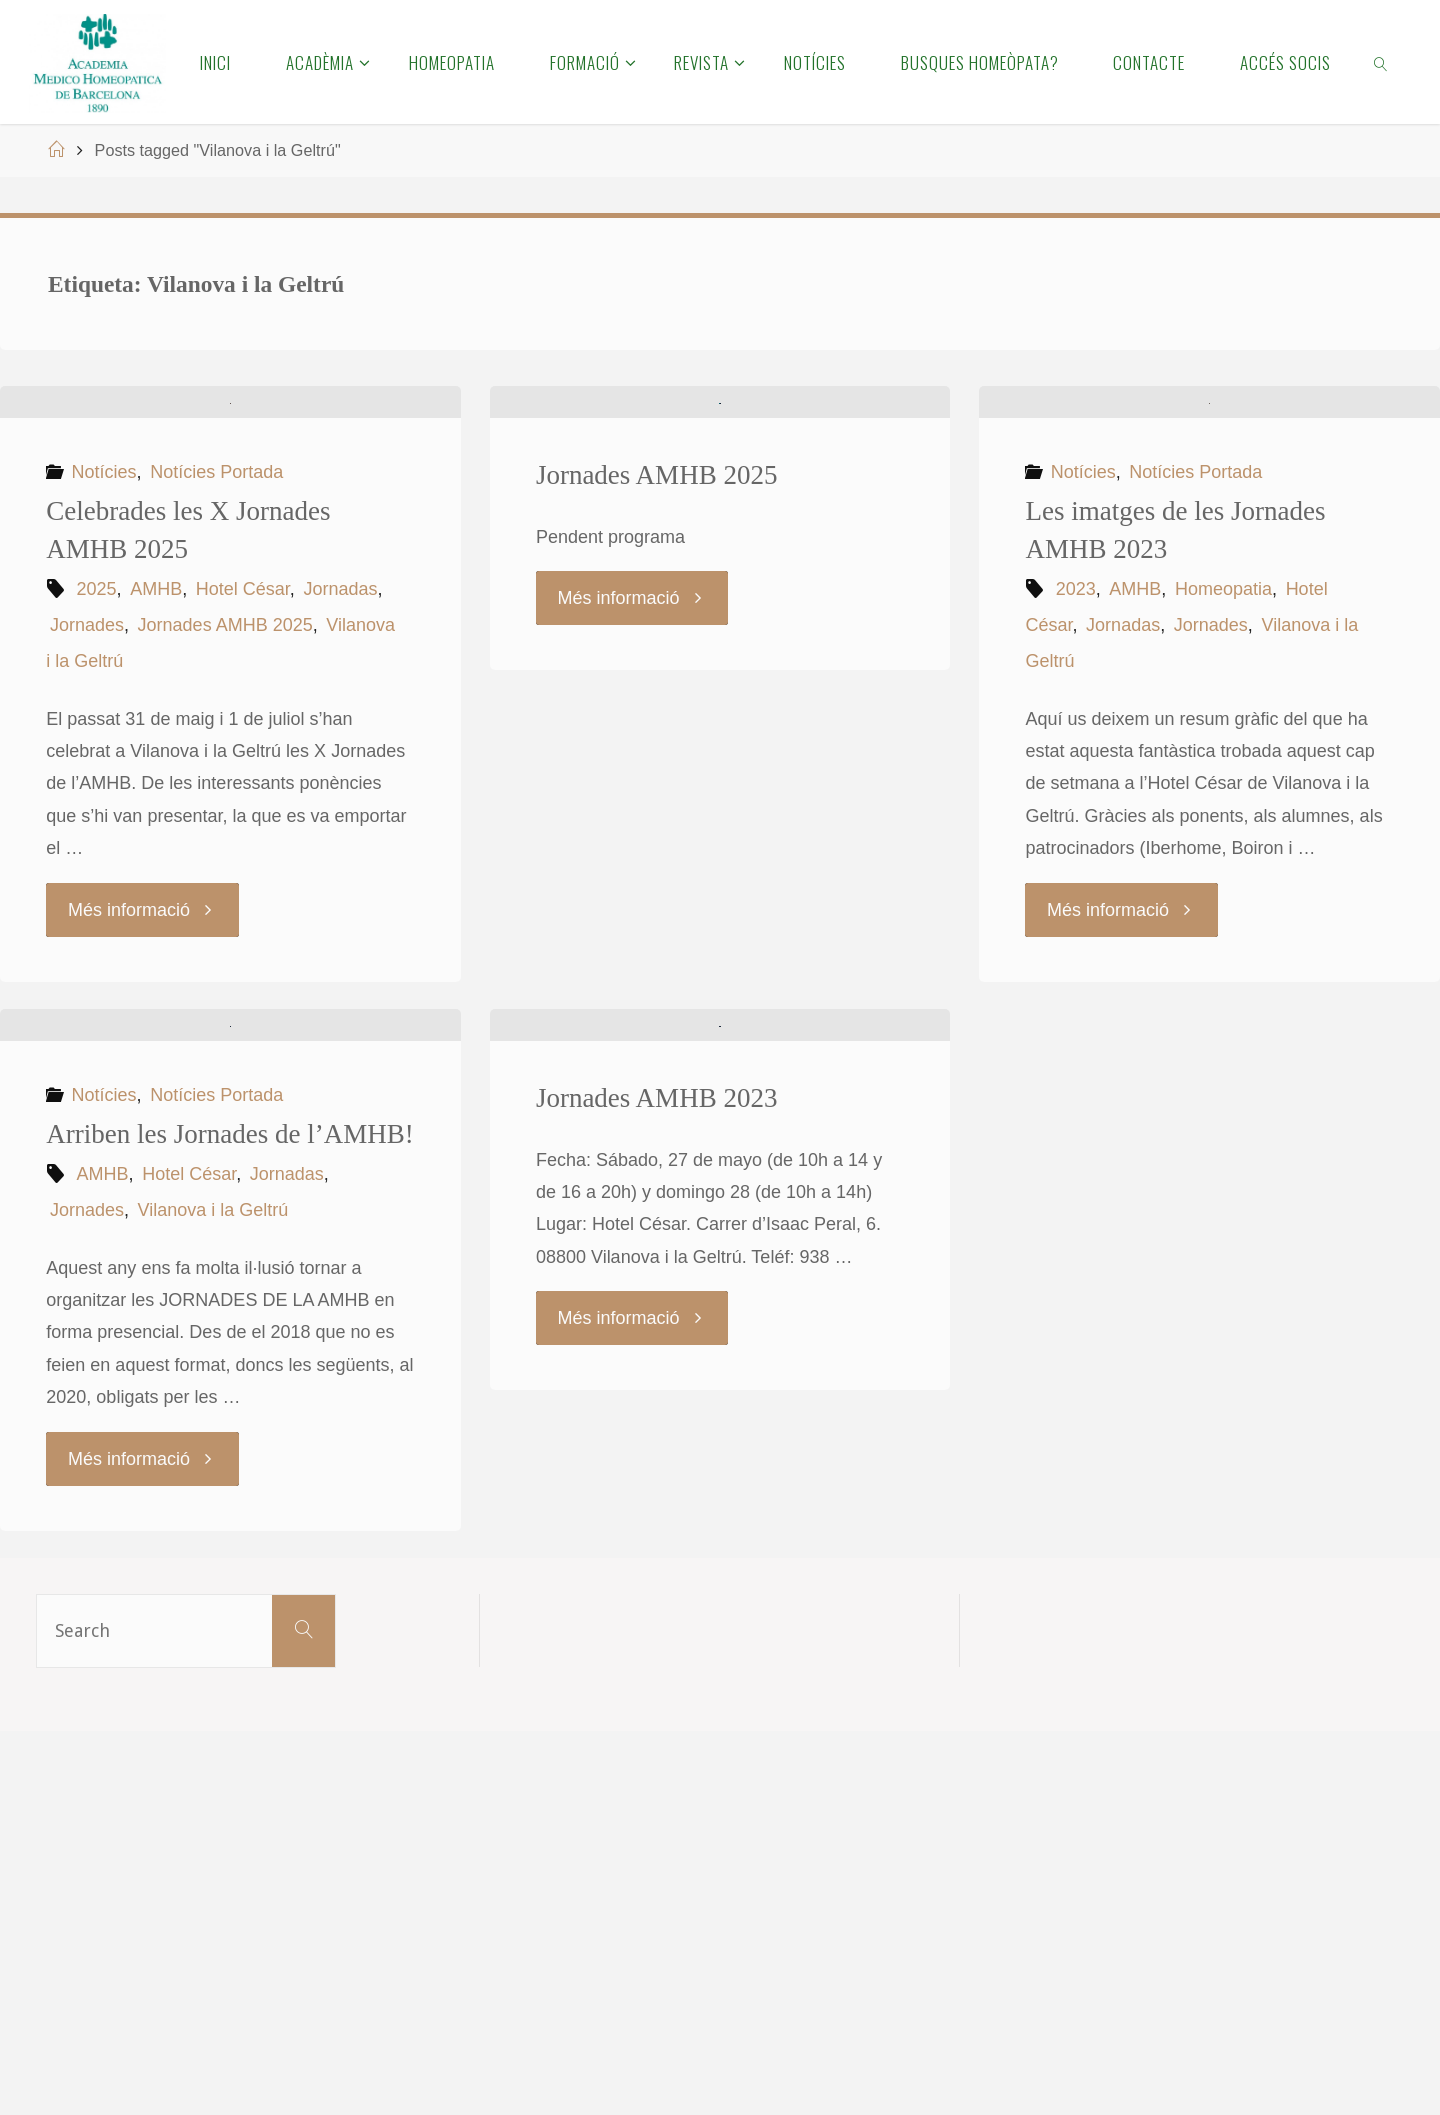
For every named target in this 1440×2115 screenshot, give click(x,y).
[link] (1382, 62)
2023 (1076, 781)
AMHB (156, 781)
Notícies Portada (216, 664)
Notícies (104, 664)
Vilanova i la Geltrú (213, 1594)
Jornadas (340, 781)
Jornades (87, 817)
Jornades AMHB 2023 (657, 1482)
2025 (97, 781)
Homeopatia (1223, 781)
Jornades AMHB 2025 (225, 817)
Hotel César (243, 781)
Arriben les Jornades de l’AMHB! (229, 1518)
